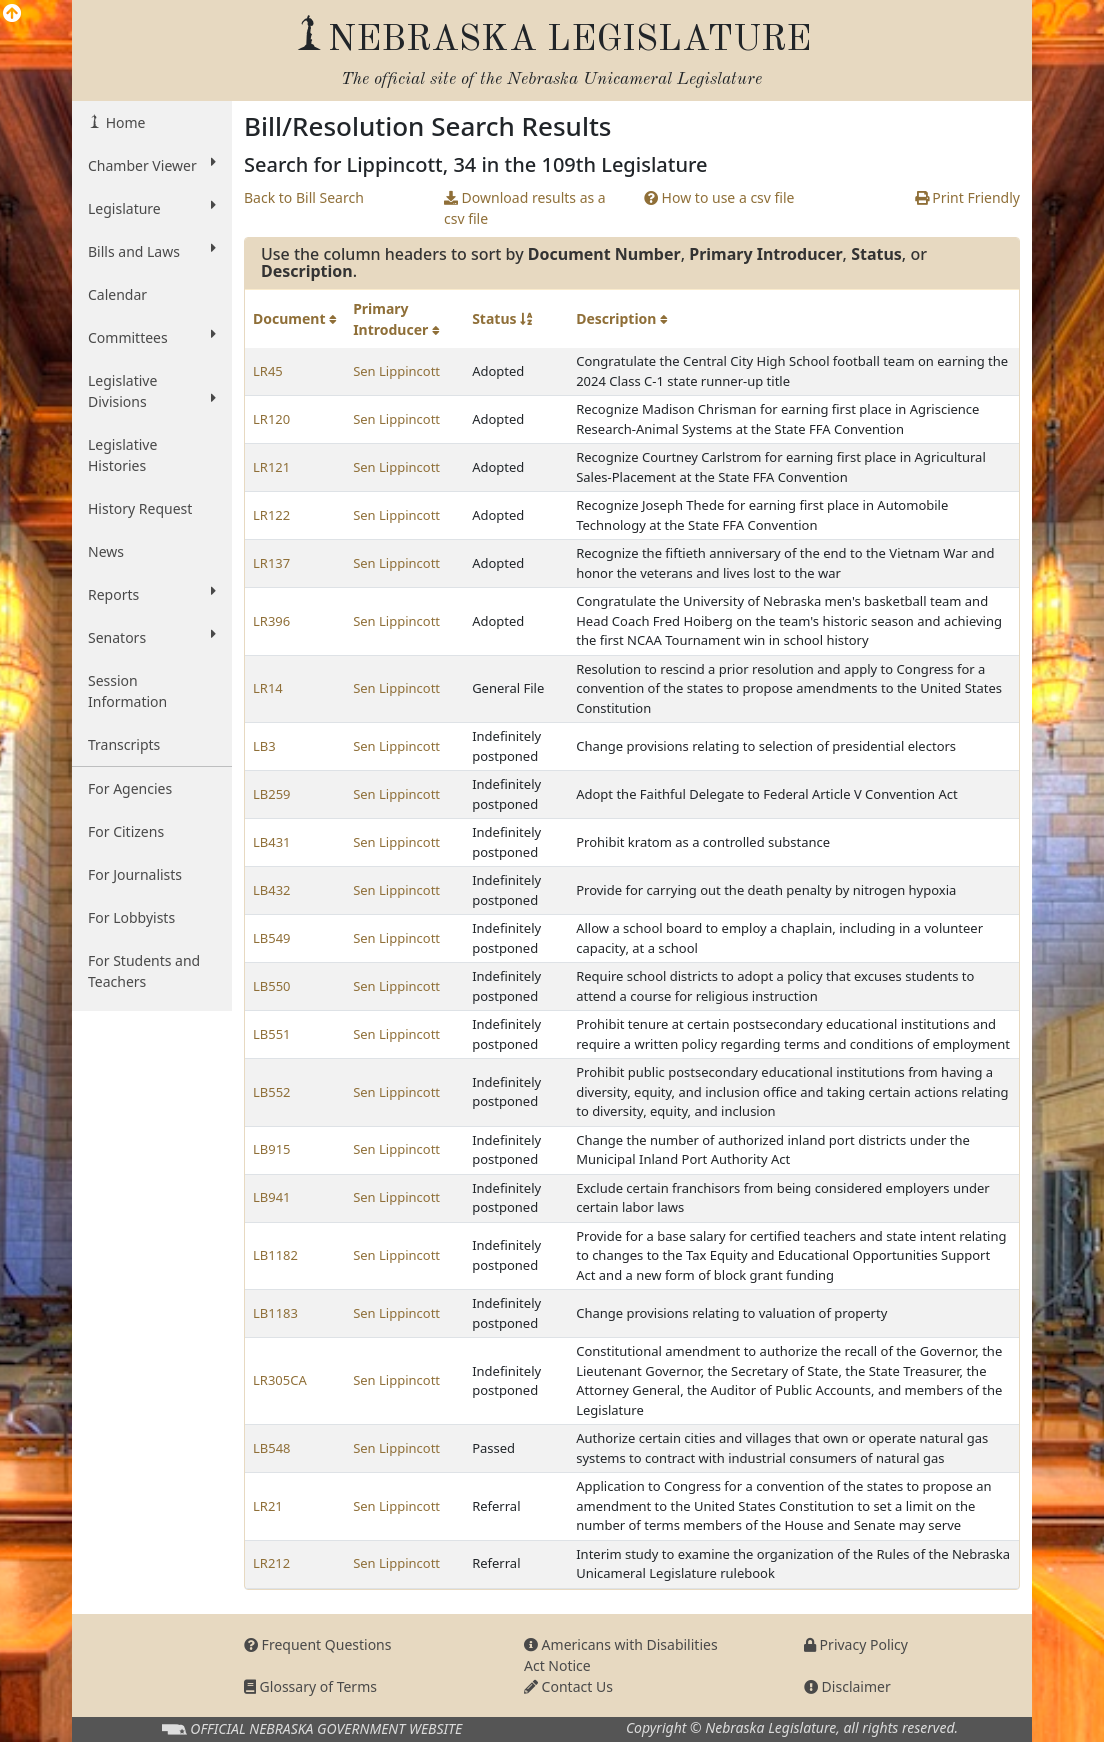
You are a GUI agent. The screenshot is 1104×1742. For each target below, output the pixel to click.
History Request (140, 508)
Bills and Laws (152, 251)
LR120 (271, 419)
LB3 (264, 746)
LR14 (268, 688)
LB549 (272, 938)
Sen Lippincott (396, 371)
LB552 (272, 1092)
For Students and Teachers (144, 971)
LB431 (272, 842)
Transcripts (124, 744)
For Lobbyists (131, 917)
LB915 (272, 1149)
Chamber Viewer (152, 165)
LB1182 (275, 1255)
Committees (152, 337)
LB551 (272, 1034)
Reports (152, 594)
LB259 (272, 794)
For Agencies (130, 788)
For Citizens (126, 831)
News (106, 551)
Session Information (127, 691)
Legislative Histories (122, 455)
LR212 (271, 1563)
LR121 (271, 467)
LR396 (271, 621)
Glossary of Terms (310, 1686)
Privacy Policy (856, 1644)
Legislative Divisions (152, 391)
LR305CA (280, 1380)
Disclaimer (847, 1686)
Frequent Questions (318, 1644)
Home (123, 122)
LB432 (272, 890)
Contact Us (568, 1686)
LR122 (271, 515)
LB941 (272, 1197)
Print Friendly (967, 197)
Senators (152, 637)
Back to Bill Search (304, 197)
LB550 (272, 986)
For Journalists (135, 874)
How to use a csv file (719, 197)
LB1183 (275, 1313)
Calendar (117, 294)
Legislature (152, 208)
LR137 (271, 563)
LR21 (268, 1506)
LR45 (268, 371)
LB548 (272, 1448)
